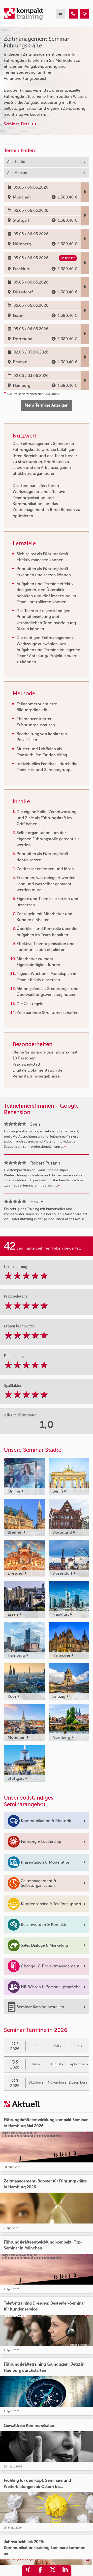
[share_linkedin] (65, 2570)
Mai (57, 2046)
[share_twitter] (53, 2570)
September (78, 2064)
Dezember (78, 2082)
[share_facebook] (40, 2570)
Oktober (35, 2082)
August (57, 2064)
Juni (78, 2046)
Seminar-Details (20, 124)
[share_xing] (28, 2570)
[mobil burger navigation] (60, 14)
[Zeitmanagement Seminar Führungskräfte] (73, 14)
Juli (36, 2064)
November (57, 2082)
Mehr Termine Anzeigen (46, 405)
